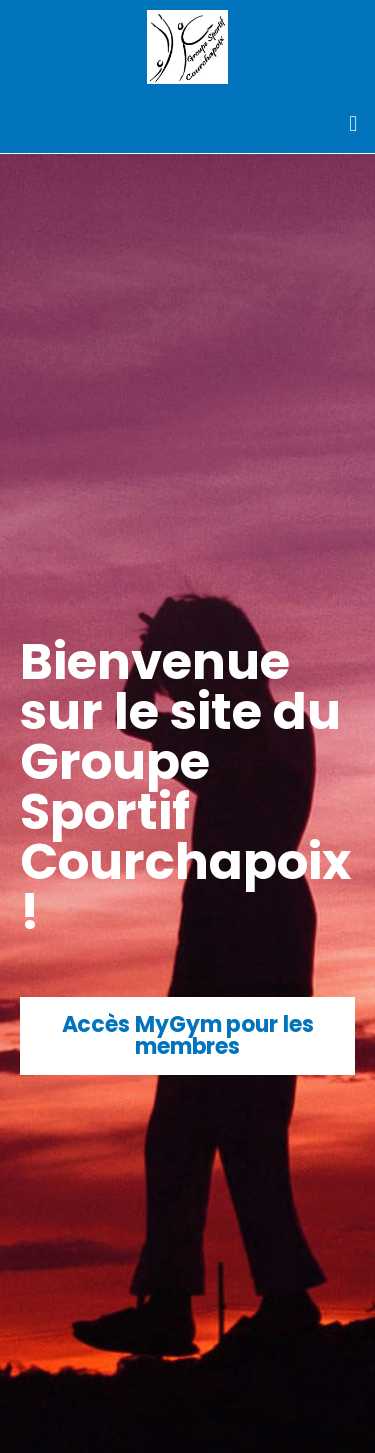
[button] (353, 123)
